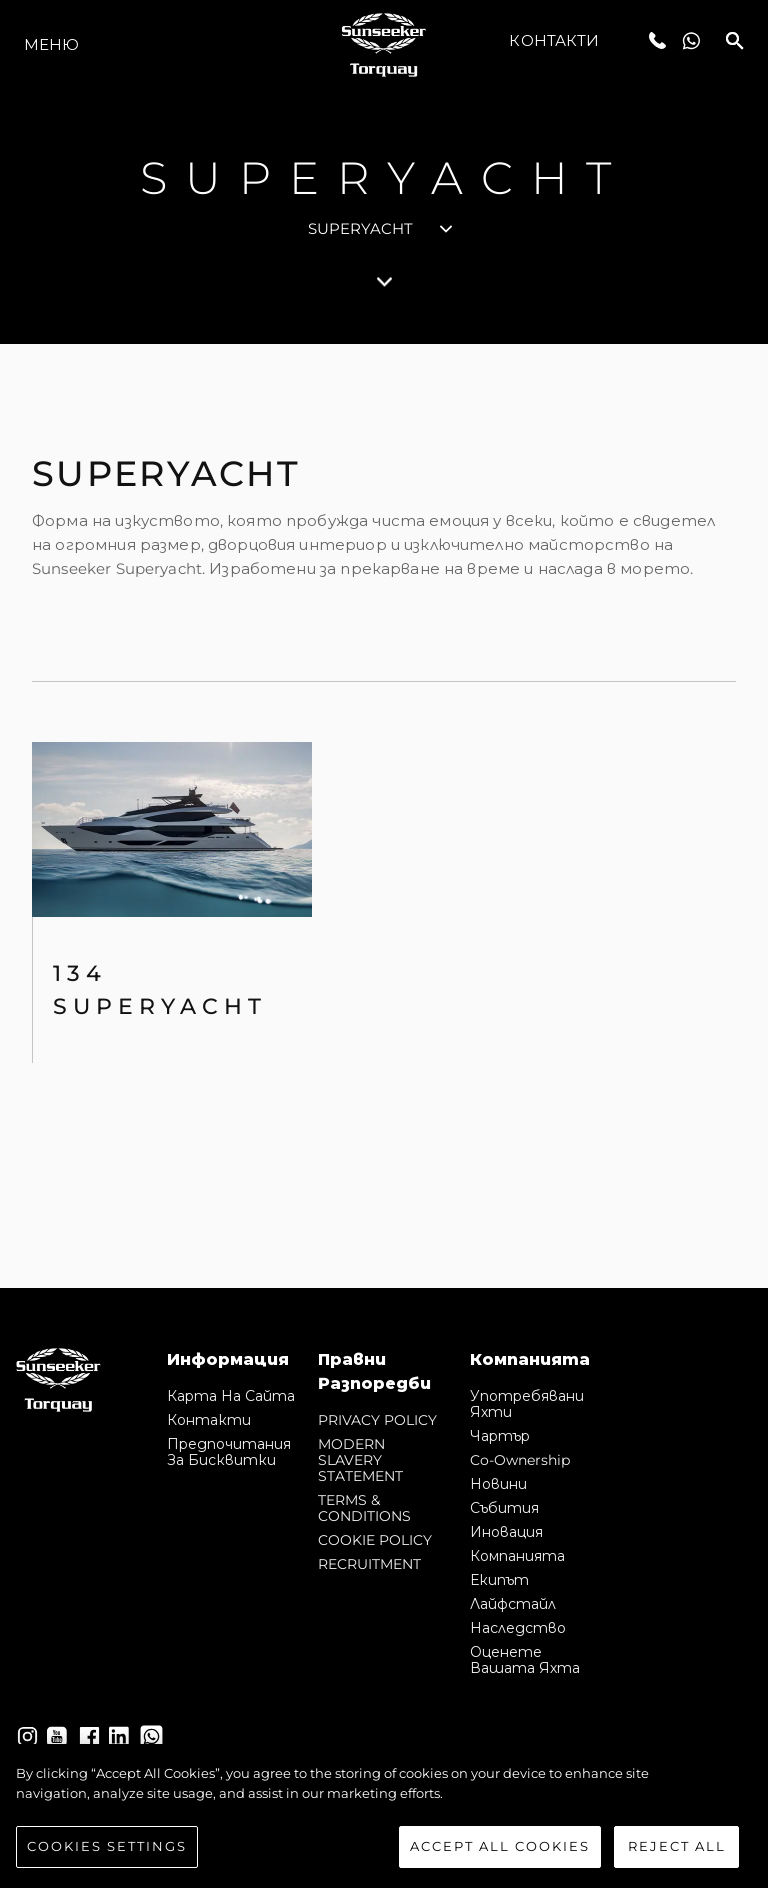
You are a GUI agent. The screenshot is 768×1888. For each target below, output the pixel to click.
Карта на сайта (231, 1396)
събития (504, 1508)
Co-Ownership (520, 1460)
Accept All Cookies (500, 1846)
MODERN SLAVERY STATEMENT (360, 1460)
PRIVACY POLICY (377, 1420)
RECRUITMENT (369, 1564)
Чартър (500, 1436)
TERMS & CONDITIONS (364, 1508)
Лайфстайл (513, 1604)
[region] (384, 1816)
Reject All (677, 1846)
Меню (51, 44)
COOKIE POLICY (375, 1540)
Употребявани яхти (527, 1404)
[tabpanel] (384, 816)
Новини (498, 1484)
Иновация (506, 1532)
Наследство (518, 1628)
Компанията (517, 1556)
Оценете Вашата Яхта (525, 1660)
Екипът (499, 1580)
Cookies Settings (107, 1846)
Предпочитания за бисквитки (229, 1452)
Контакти (554, 40)
